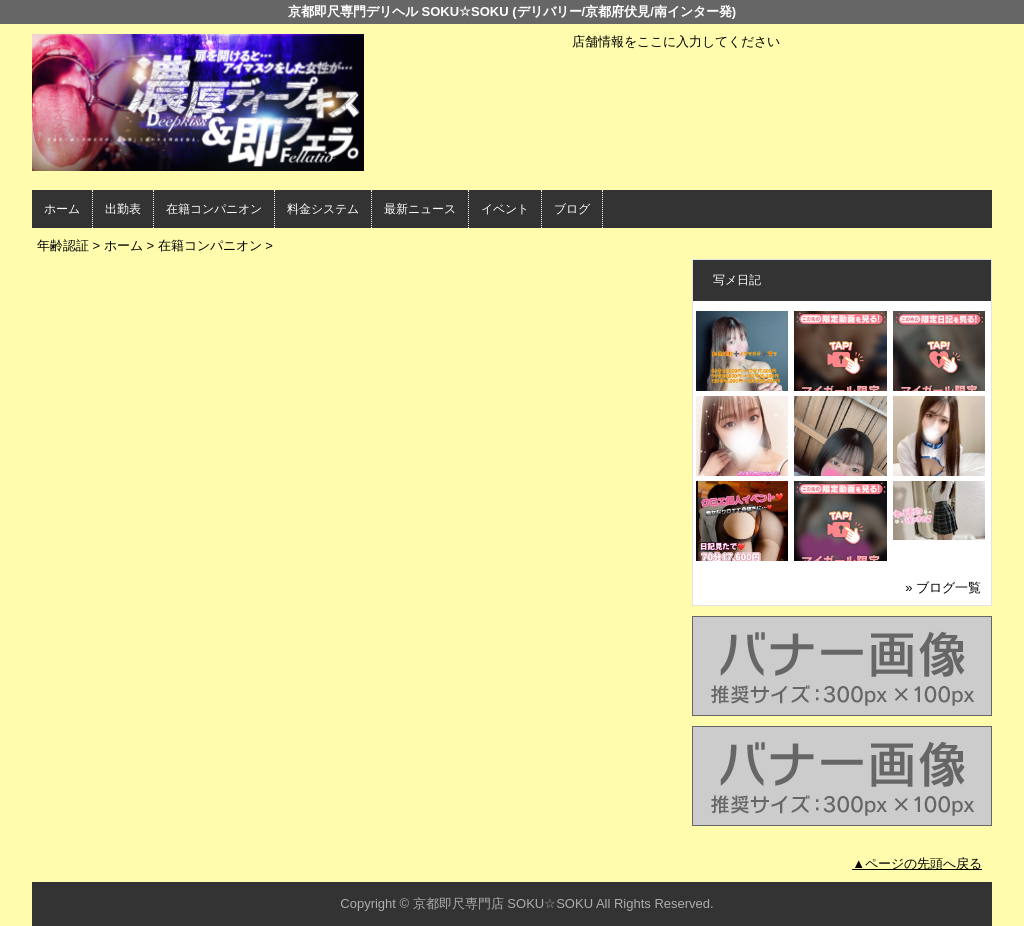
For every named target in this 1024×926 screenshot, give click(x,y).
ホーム (62, 209)
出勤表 (123, 209)
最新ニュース (420, 209)
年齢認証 (63, 245)
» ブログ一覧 (943, 587)
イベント (505, 209)
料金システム (323, 209)
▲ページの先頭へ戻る (917, 863)
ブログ (572, 209)
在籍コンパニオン (214, 209)
